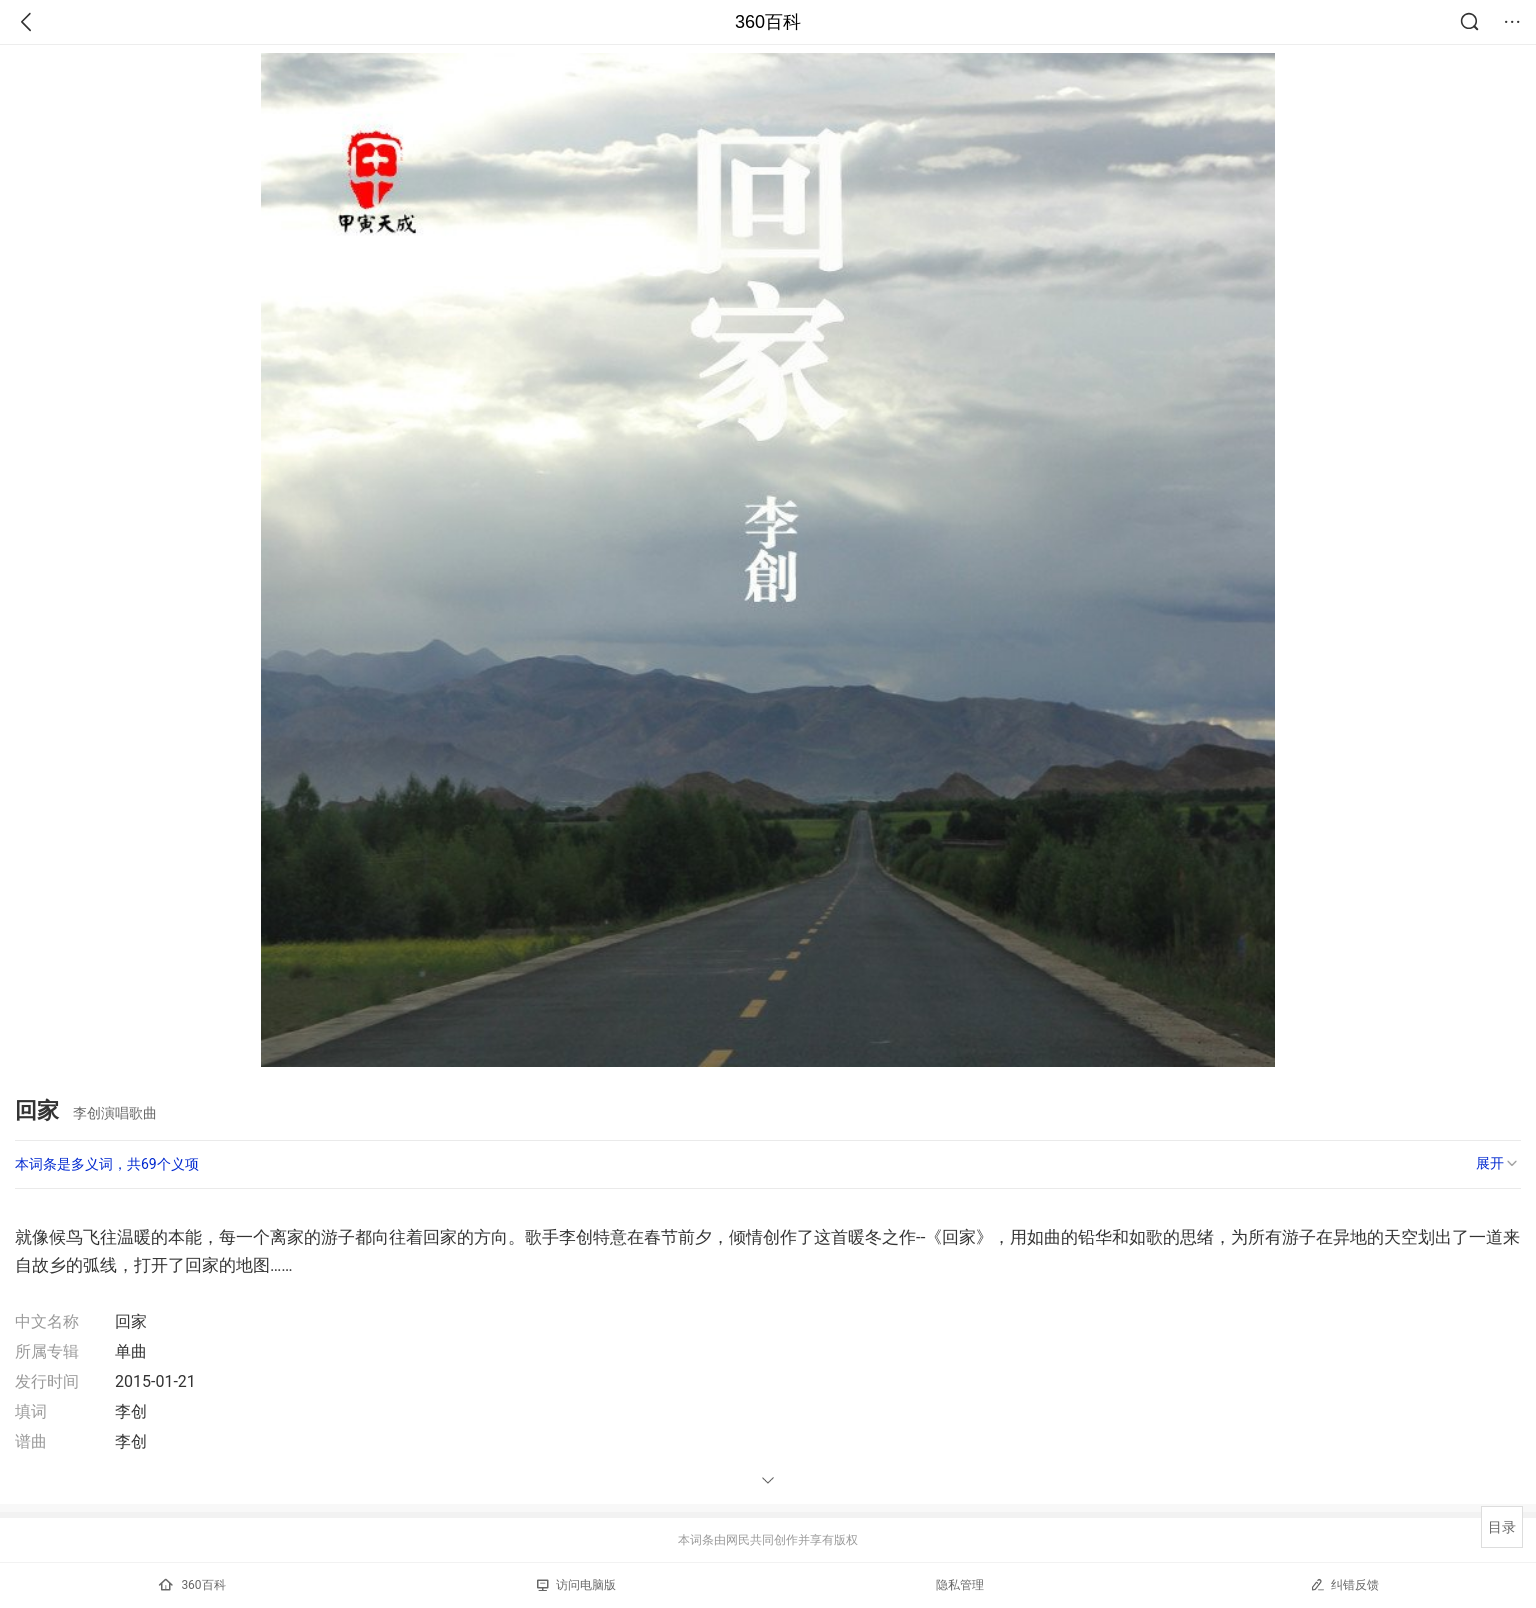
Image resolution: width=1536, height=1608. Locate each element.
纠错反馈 (1344, 1584)
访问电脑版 (576, 1585)
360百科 (768, 22)
